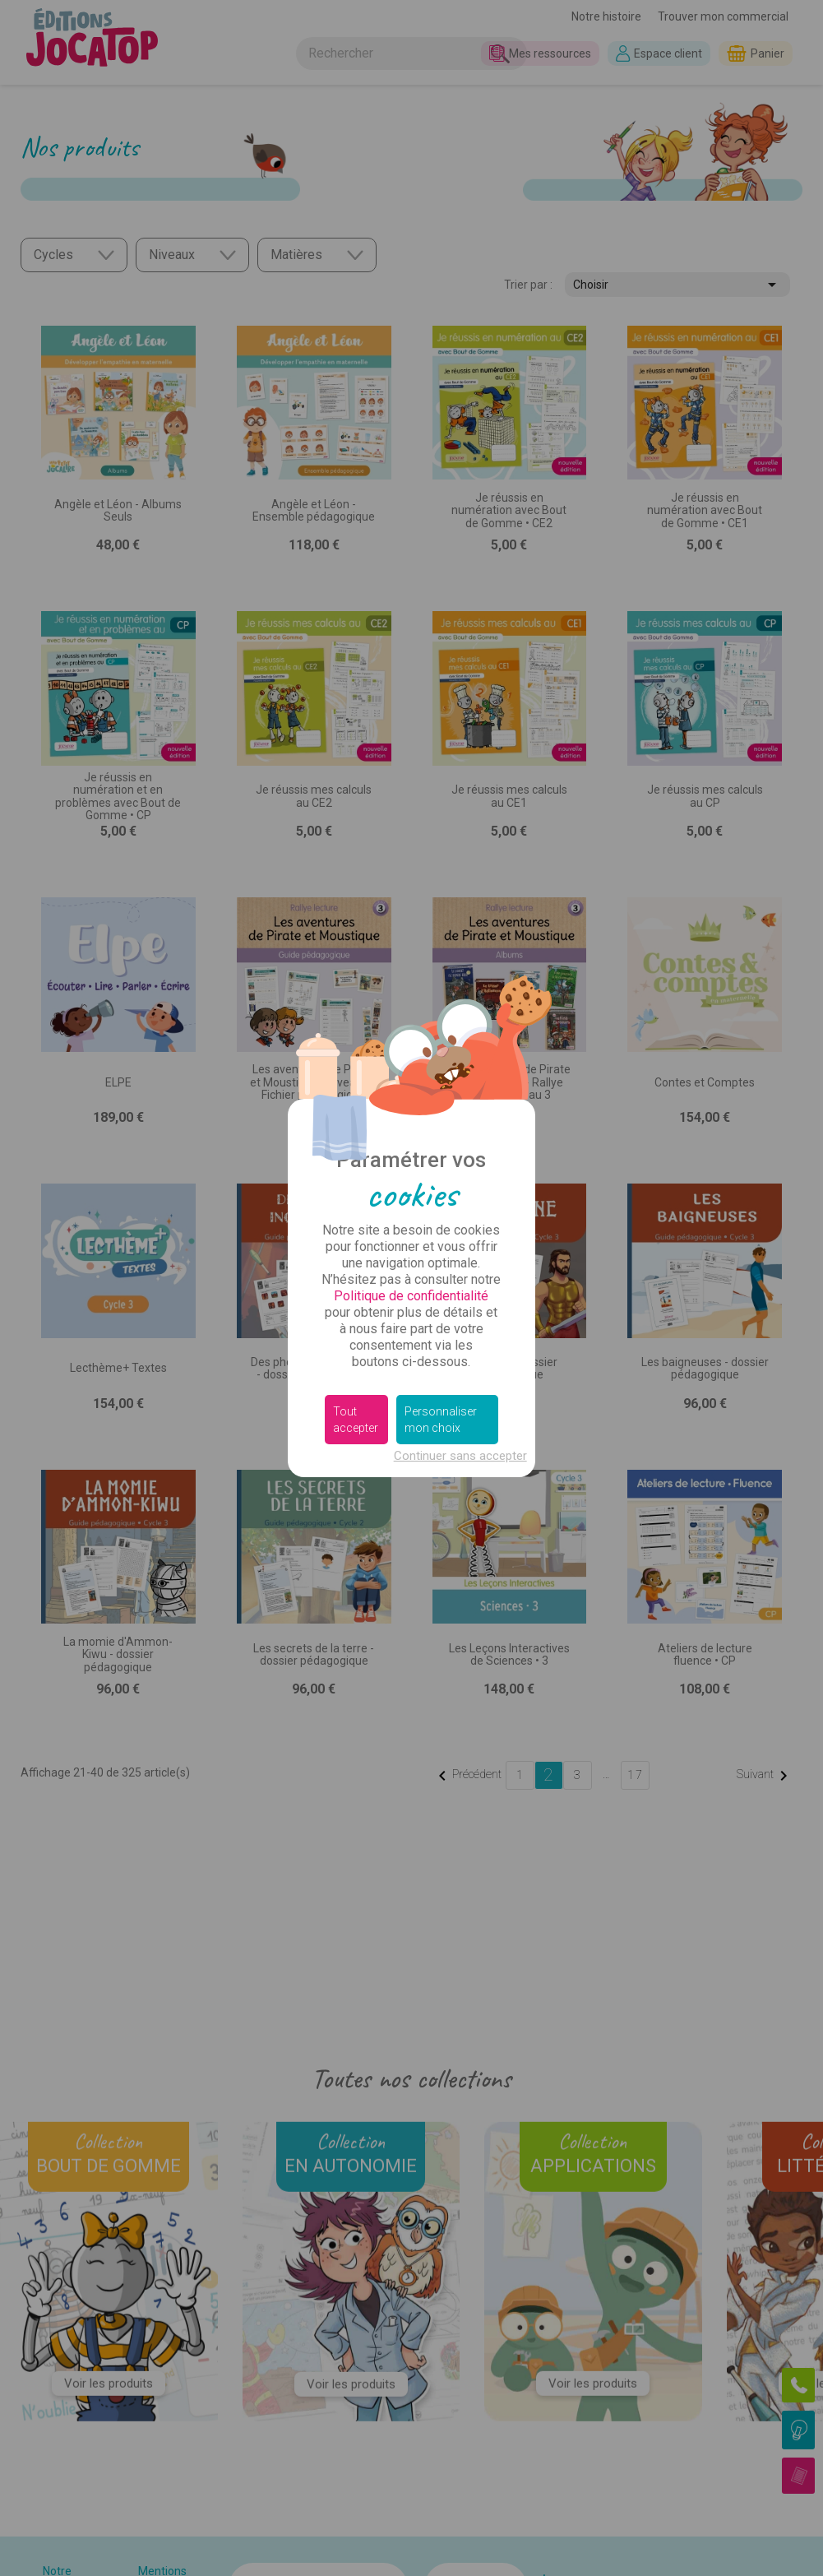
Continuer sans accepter (460, 1455)
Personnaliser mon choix (441, 1419)
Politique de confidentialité (411, 1296)
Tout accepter (355, 1419)
